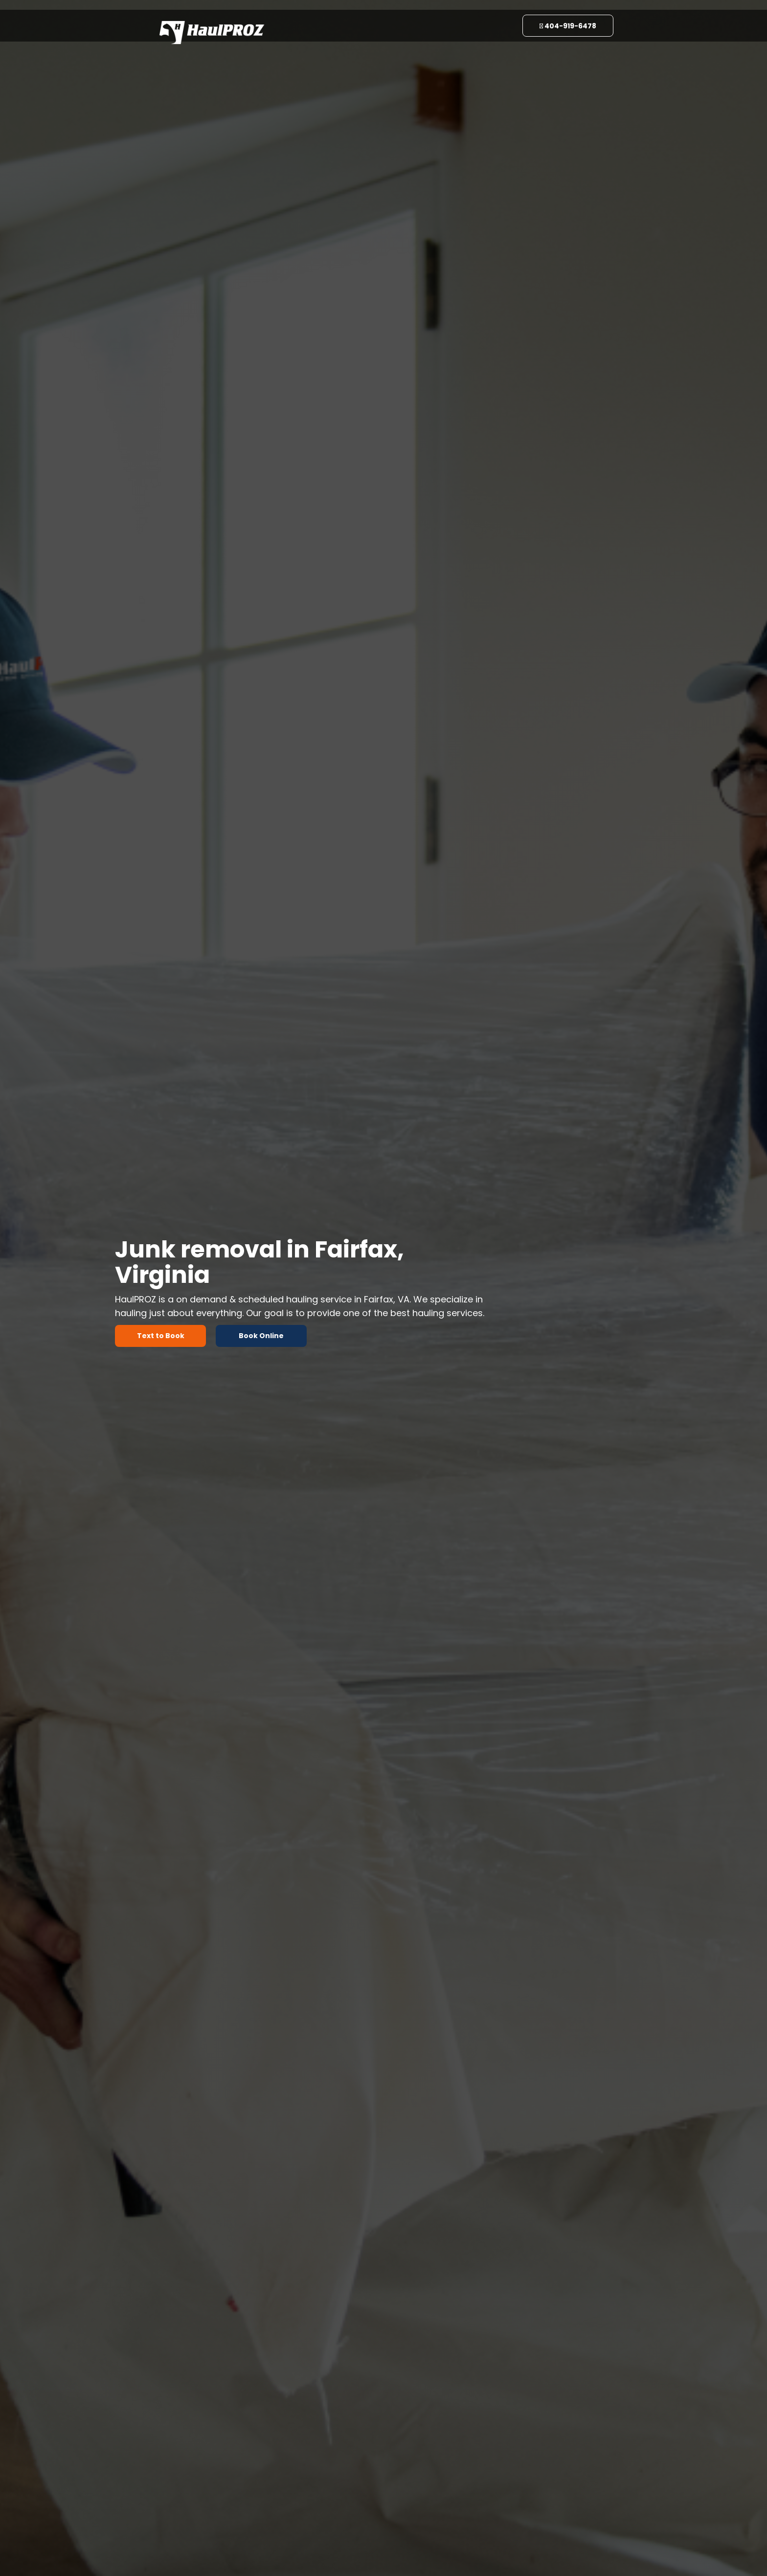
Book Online (261, 1336)
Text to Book (160, 1336)
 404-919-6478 (568, 26)
